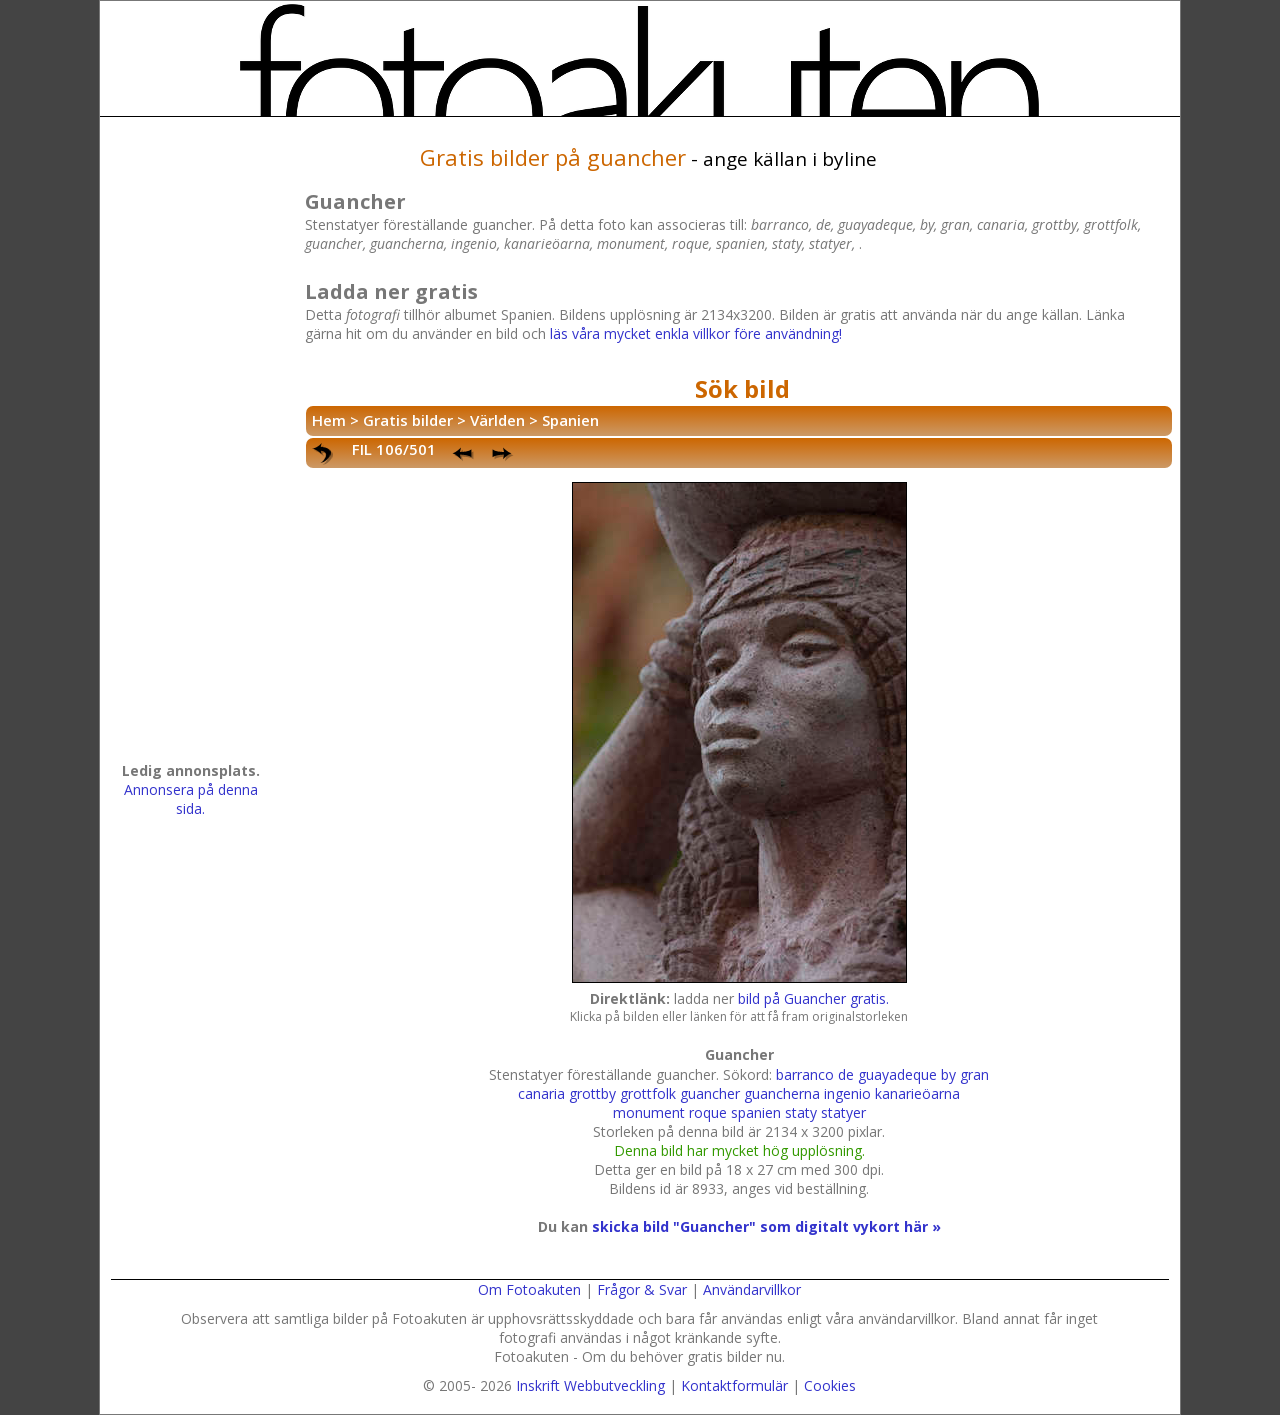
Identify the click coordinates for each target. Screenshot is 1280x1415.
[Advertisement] (191, 446)
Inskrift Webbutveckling (590, 1385)
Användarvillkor (752, 1289)
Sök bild (742, 388)
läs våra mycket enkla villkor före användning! (696, 333)
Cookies (830, 1385)
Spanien (570, 420)
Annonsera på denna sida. (191, 799)
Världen (497, 420)
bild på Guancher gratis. (813, 998)
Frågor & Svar (642, 1289)
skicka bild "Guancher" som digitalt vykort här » (766, 1226)
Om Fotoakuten (529, 1289)
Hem (329, 420)
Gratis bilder (408, 420)
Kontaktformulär (734, 1385)
